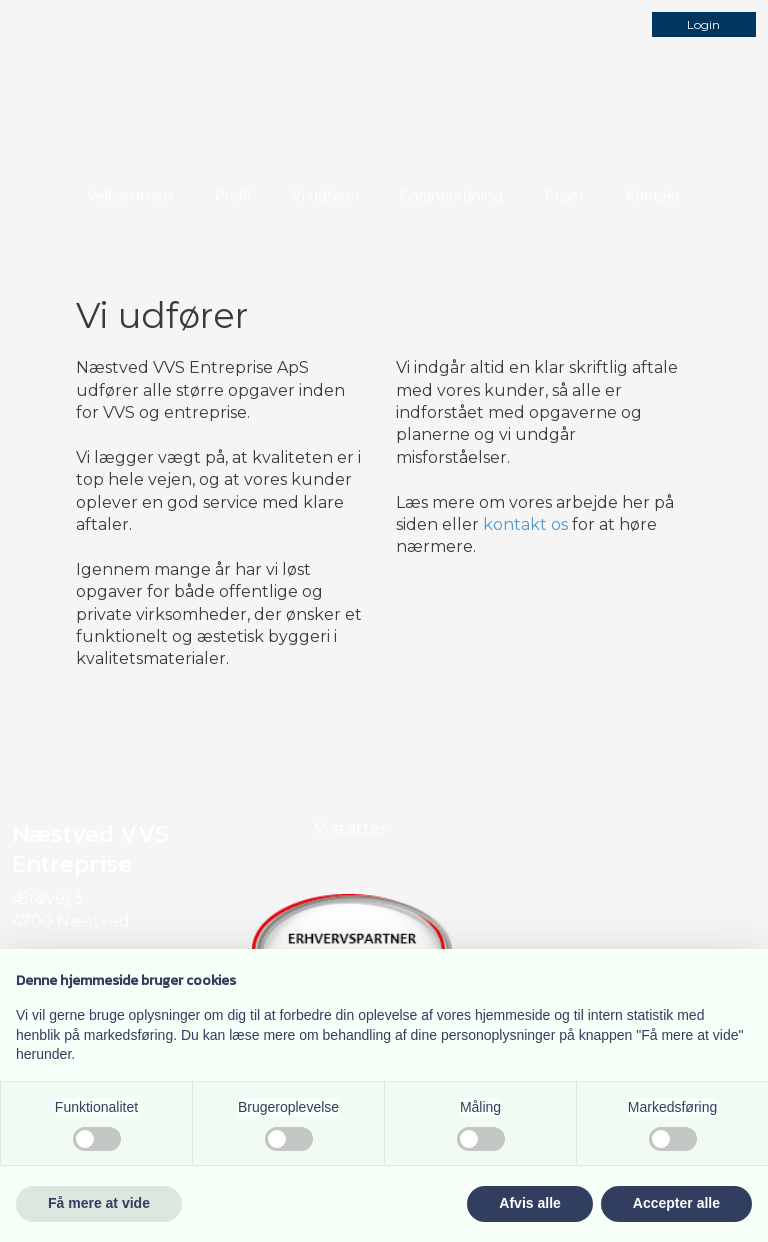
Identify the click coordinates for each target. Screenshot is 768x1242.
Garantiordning (451, 196)
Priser (564, 196)
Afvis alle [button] (529, 1203)
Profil (232, 196)
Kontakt (653, 196)
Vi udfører (326, 196)
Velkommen (130, 196)
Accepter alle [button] (676, 1203)
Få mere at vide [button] (99, 1203)
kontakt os (525, 524)
